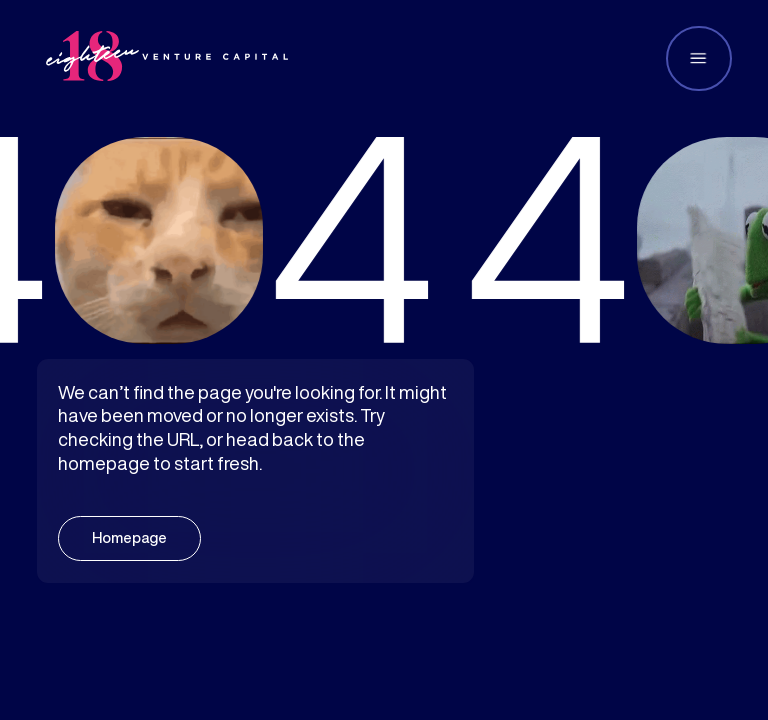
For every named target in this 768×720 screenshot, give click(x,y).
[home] (167, 58)
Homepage (129, 537)
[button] (699, 59)
